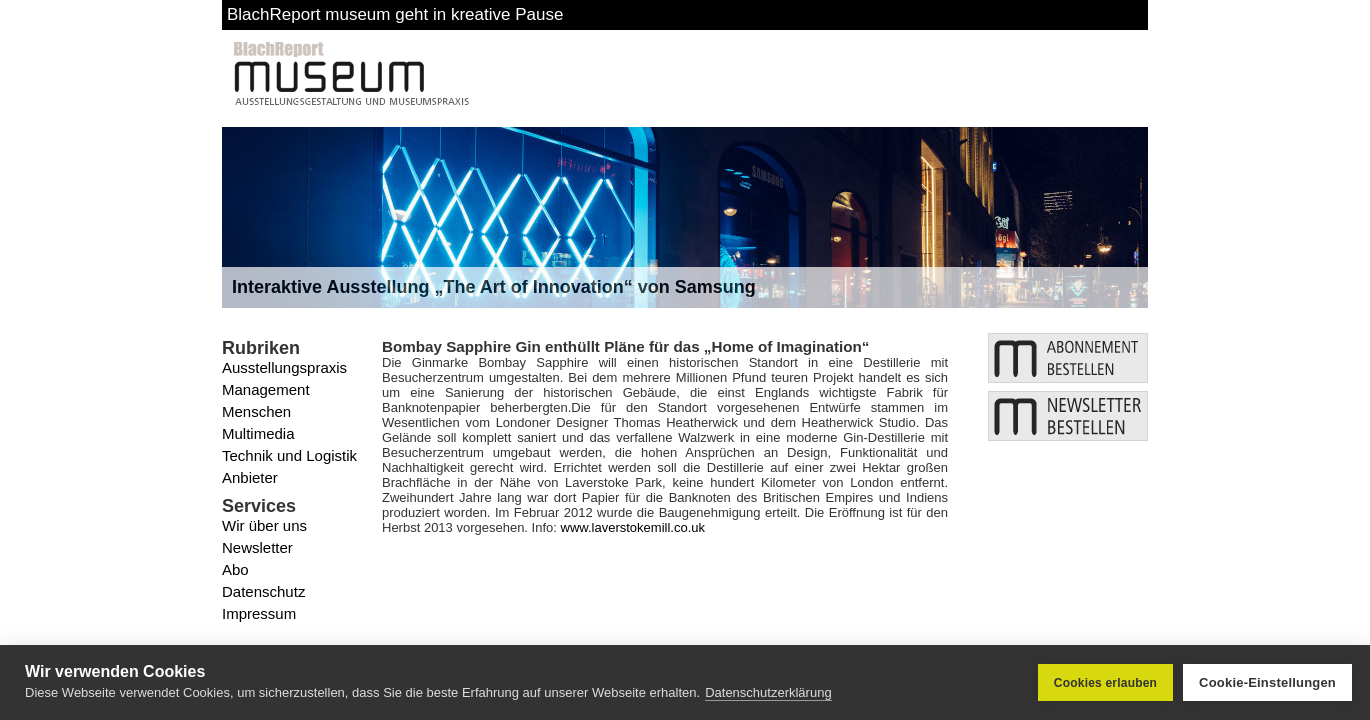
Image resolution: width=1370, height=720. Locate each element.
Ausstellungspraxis (284, 367)
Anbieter (250, 477)
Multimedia (258, 433)
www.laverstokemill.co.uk (633, 527)
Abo (235, 569)
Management (266, 389)
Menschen (256, 411)
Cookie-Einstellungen (1267, 682)
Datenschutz (263, 591)
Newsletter (257, 547)
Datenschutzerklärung (768, 692)
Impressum (259, 613)
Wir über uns (264, 525)
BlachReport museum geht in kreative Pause (395, 14)
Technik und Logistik (289, 455)
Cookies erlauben (1105, 683)
